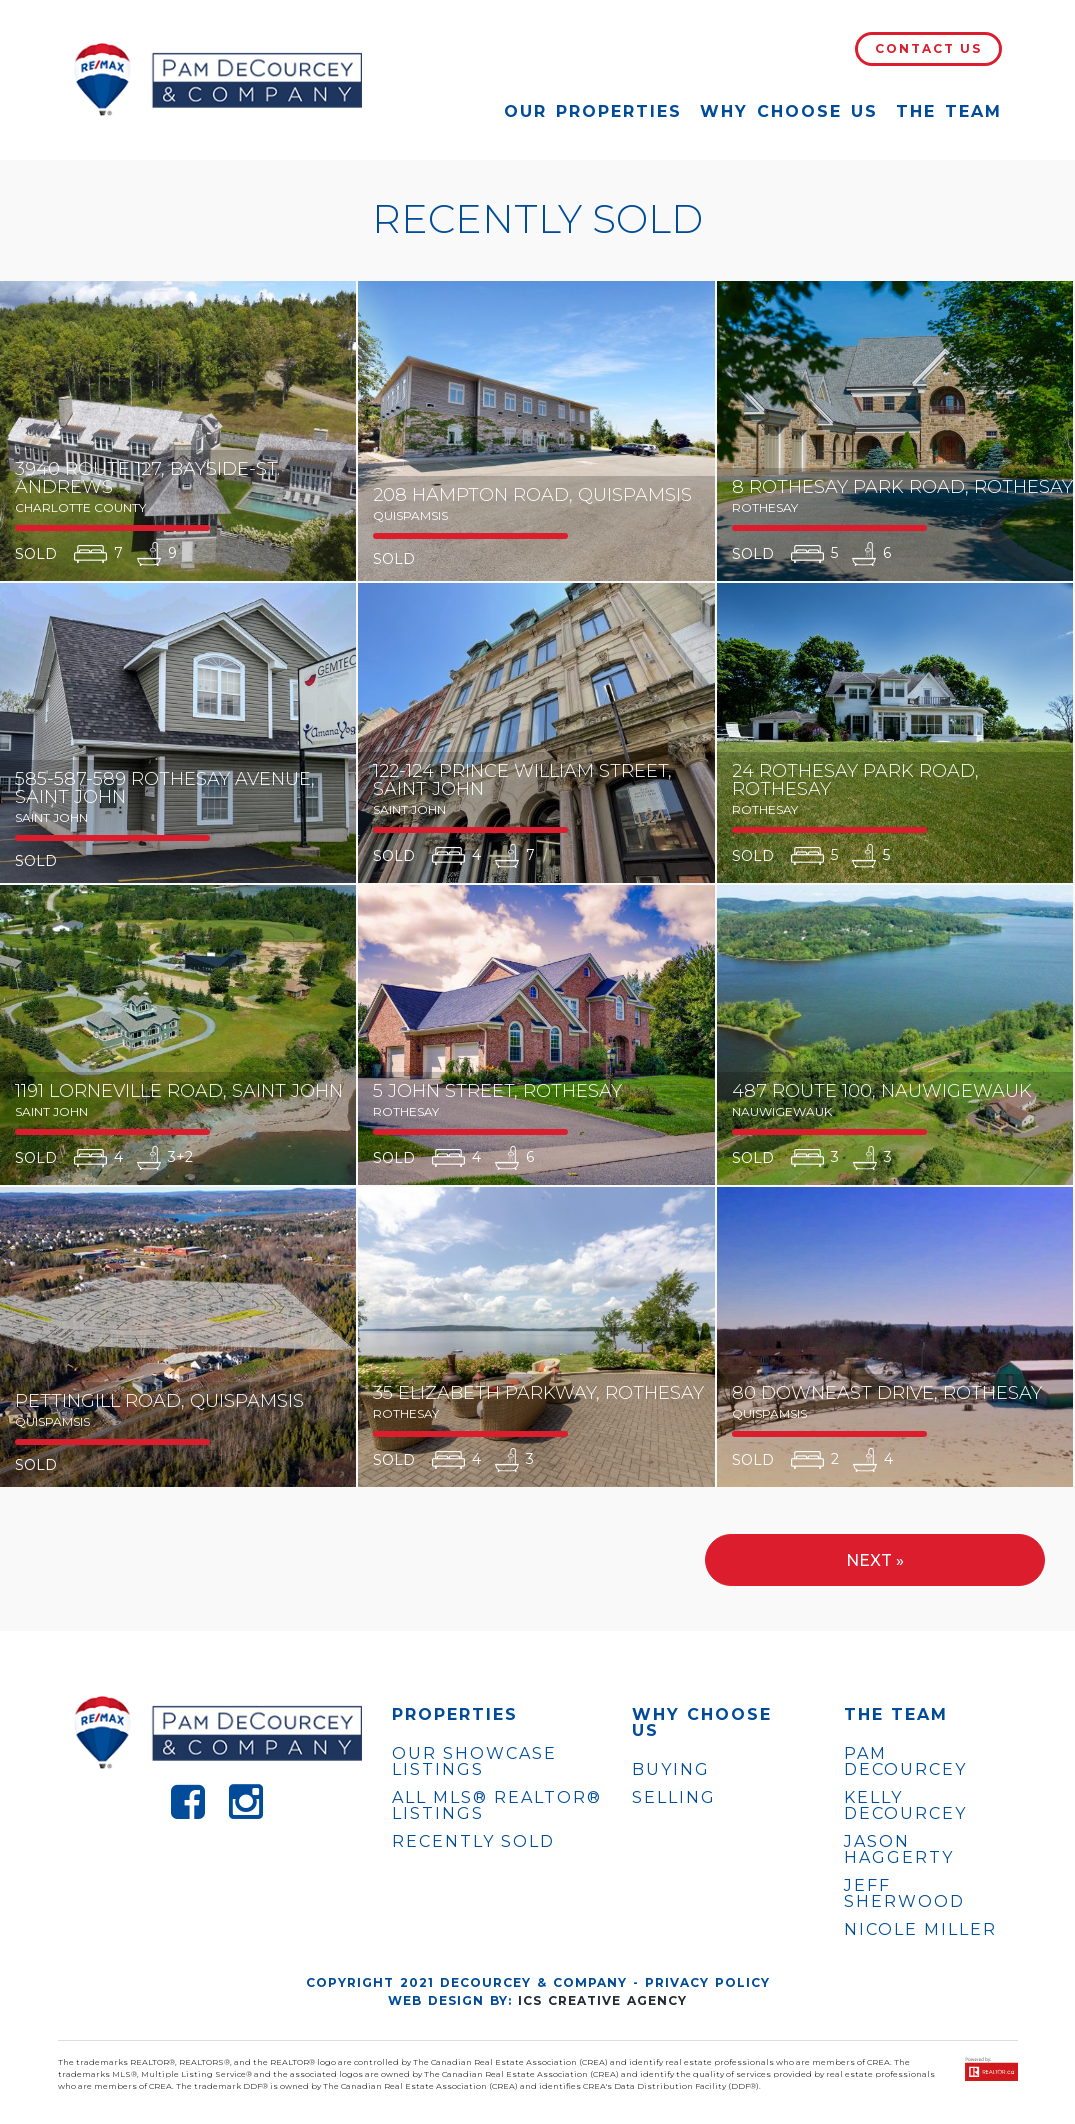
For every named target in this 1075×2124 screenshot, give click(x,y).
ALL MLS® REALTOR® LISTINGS (497, 1805)
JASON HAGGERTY (899, 1850)
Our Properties (593, 111)
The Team (949, 111)
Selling (674, 1797)
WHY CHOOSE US (702, 1723)
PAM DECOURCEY (905, 1762)
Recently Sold (473, 1841)
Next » (875, 1560)
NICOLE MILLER (920, 1930)
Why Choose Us (789, 111)
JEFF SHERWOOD (904, 1894)
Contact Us (928, 48)
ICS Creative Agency (602, 2000)
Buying (671, 1769)
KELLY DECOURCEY (905, 1806)
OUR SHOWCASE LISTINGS (474, 1761)
